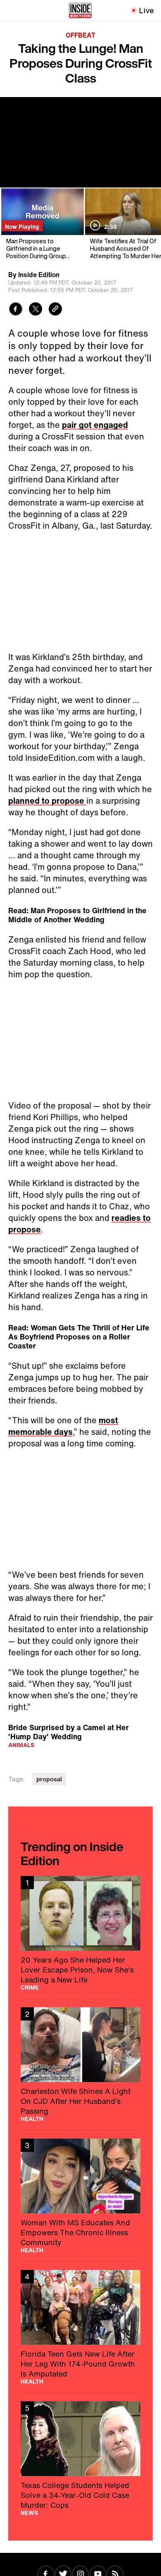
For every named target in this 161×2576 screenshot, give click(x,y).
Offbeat (80, 35)
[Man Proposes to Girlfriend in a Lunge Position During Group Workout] (42, 224)
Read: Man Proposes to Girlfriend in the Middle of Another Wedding (77, 915)
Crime (30, 1987)
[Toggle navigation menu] (11, 10)
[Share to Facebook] (15, 310)
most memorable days (63, 1426)
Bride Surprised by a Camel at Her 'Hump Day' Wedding (68, 1731)
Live (146, 10)
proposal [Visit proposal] (49, 1779)
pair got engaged (95, 425)
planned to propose (47, 801)
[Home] (80, 10)
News (29, 2513)
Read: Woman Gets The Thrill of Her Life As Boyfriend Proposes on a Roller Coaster (78, 1336)
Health (32, 2119)
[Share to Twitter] (35, 310)
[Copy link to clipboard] (55, 310)
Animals (21, 1744)
